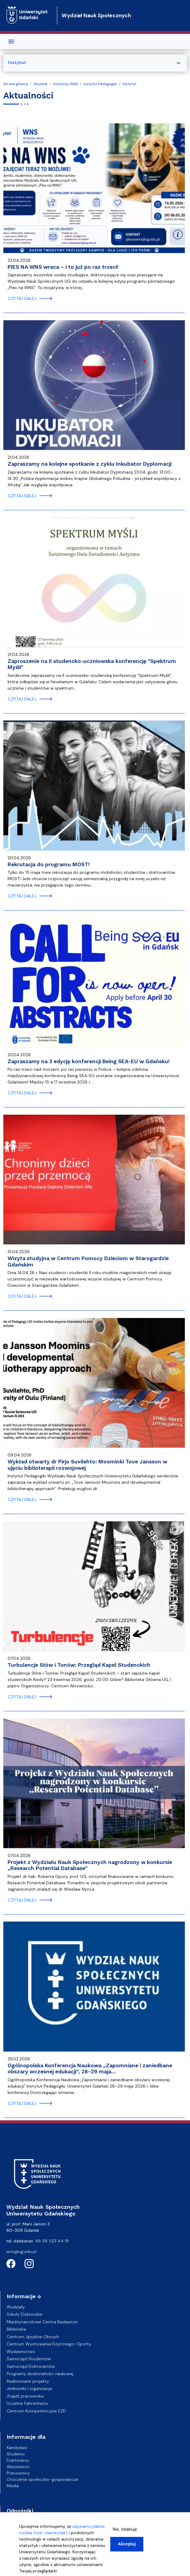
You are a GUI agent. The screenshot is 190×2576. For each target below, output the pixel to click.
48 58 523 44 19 (52, 2241)
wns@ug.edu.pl (21, 2251)
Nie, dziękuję (125, 2529)
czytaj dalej (22, 298)
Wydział (40, 84)
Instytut (129, 84)
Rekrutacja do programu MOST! (49, 864)
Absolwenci (18, 2466)
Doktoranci (18, 2460)
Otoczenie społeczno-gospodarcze (42, 2479)
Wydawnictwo (21, 2351)
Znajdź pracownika (25, 2396)
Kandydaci (17, 2447)
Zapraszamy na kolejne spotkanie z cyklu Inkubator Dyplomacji (90, 464)
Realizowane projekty (28, 2381)
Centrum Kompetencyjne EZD (36, 2411)
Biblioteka (16, 2329)
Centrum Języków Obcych (33, 2336)
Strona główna (15, 84)
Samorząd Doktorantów (31, 2366)
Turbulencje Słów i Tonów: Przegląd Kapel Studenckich (79, 1665)
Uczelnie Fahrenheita (27, 2403)
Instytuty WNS (65, 84)
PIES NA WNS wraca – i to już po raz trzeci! (63, 267)
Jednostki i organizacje (29, 2388)
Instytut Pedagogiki (100, 84)
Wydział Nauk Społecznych (96, 15)
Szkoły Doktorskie (24, 2314)
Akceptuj (127, 2543)
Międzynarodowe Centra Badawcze (42, 2322)
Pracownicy (18, 2473)
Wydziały (16, 2307)
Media (13, 2485)
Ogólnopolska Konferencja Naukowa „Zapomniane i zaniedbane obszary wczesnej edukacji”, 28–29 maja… (90, 2068)
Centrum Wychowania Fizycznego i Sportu (49, 2344)
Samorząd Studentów (29, 2358)
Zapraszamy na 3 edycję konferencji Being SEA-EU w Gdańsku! (89, 1061)
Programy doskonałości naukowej (40, 2373)
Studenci (16, 2454)
